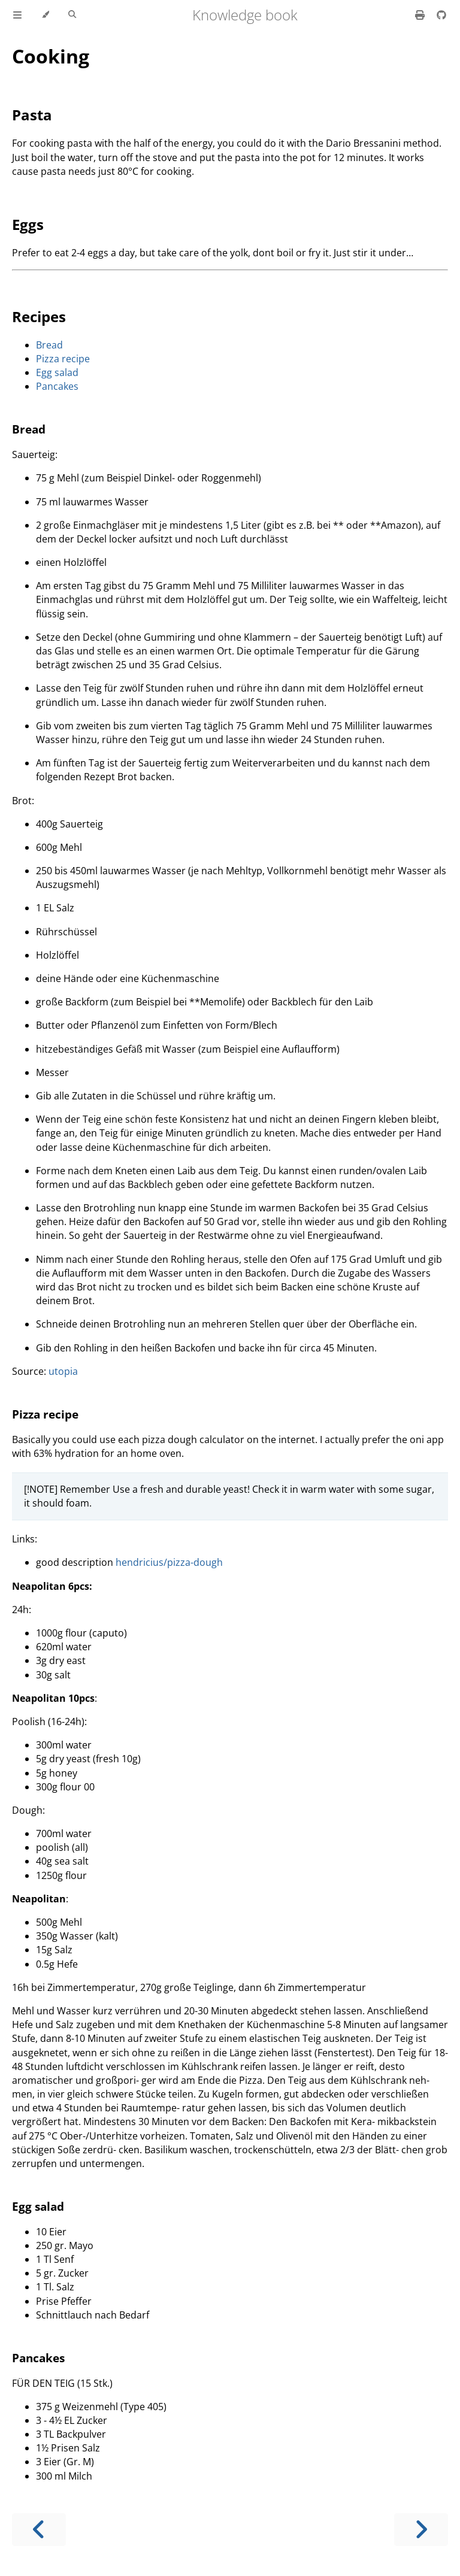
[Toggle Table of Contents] (17, 15)
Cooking (50, 56)
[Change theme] (45, 15)
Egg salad (57, 372)
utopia (63, 1371)
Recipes (39, 316)
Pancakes (57, 386)
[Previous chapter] (39, 2529)
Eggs (28, 224)
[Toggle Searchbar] (72, 15)
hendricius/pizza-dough (169, 1562)
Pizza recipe (63, 358)
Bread (49, 344)
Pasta (32, 115)
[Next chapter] (421, 2529)
